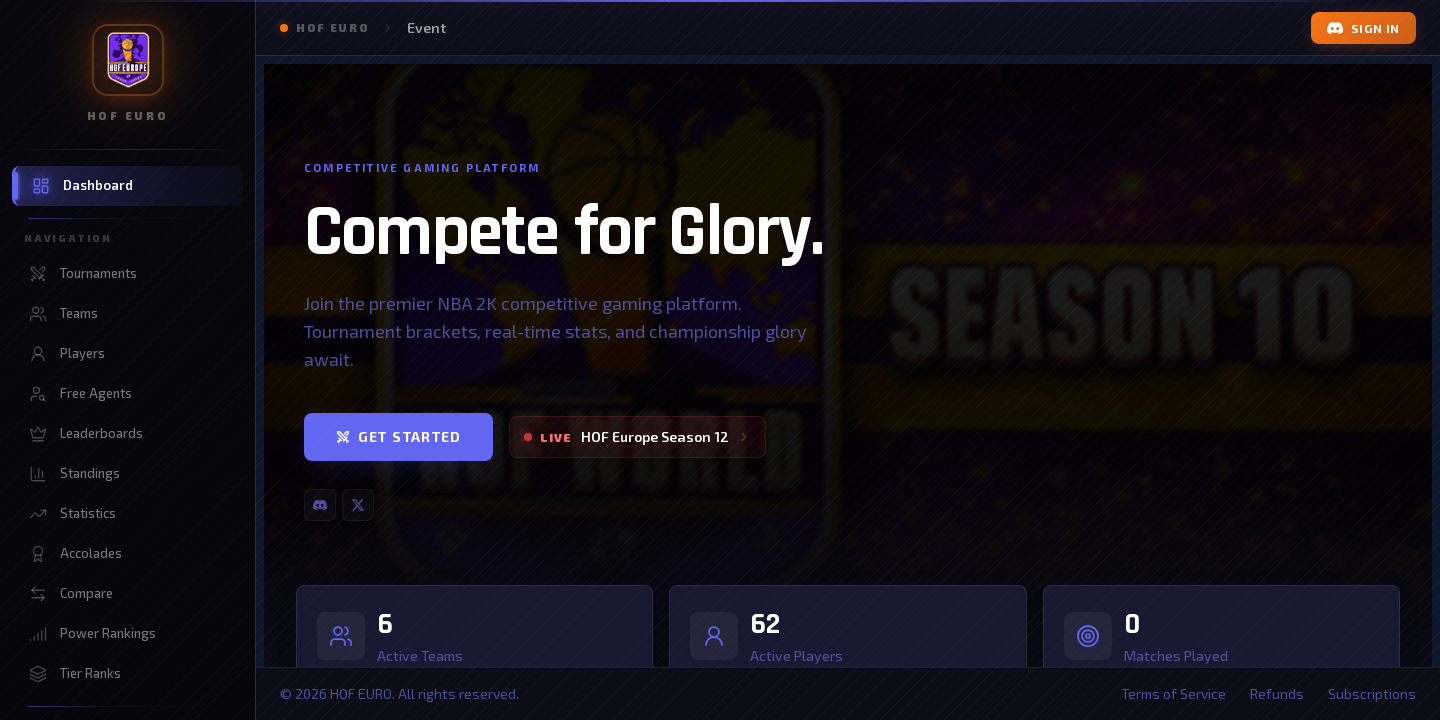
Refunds (1277, 693)
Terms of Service (1173, 693)
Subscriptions (1372, 693)
